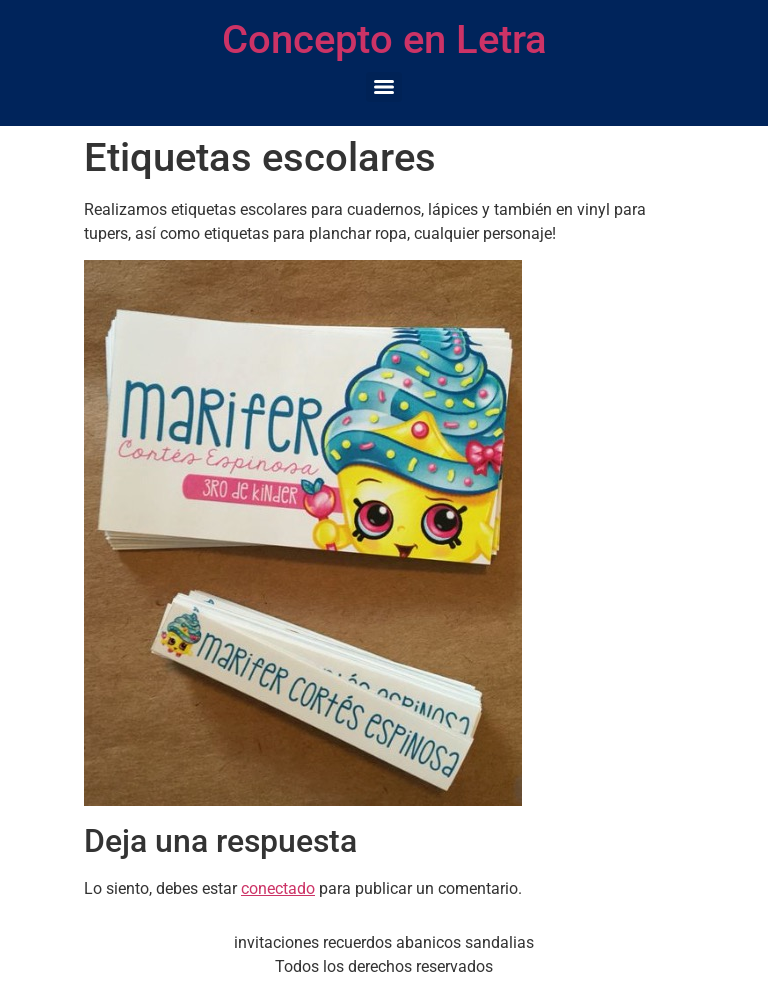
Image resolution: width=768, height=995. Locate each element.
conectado (278, 888)
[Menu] (384, 87)
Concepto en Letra (384, 39)
